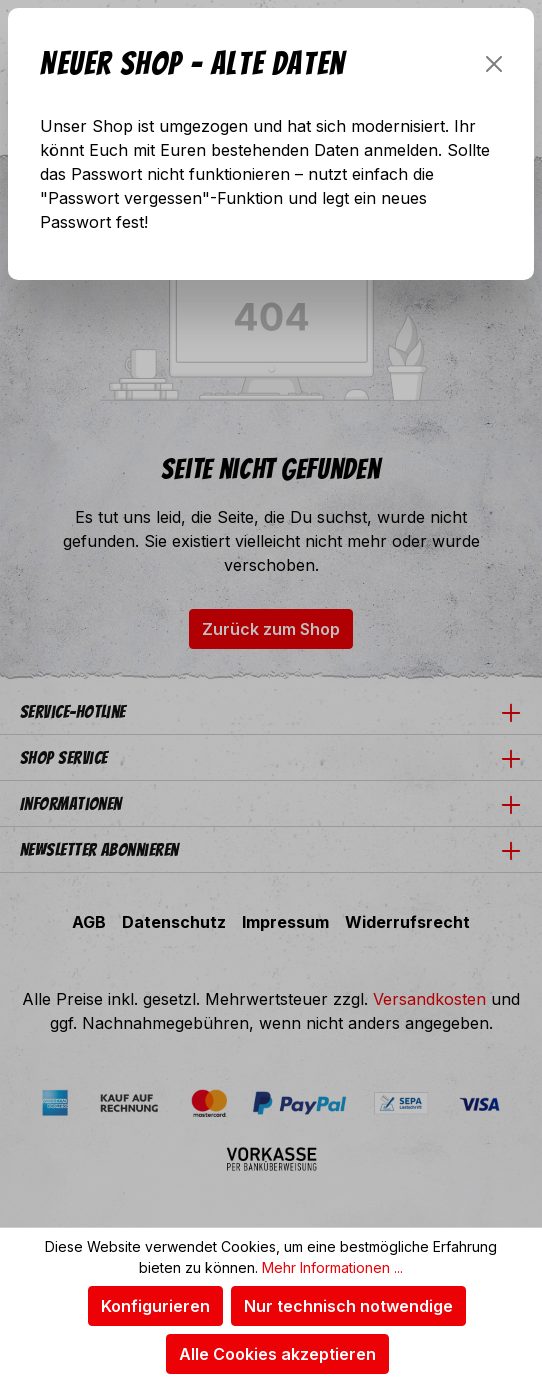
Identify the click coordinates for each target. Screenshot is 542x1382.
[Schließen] (494, 64)
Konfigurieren (155, 1306)
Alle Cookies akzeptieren (277, 1354)
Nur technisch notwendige (348, 1306)
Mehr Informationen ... (332, 1267)
